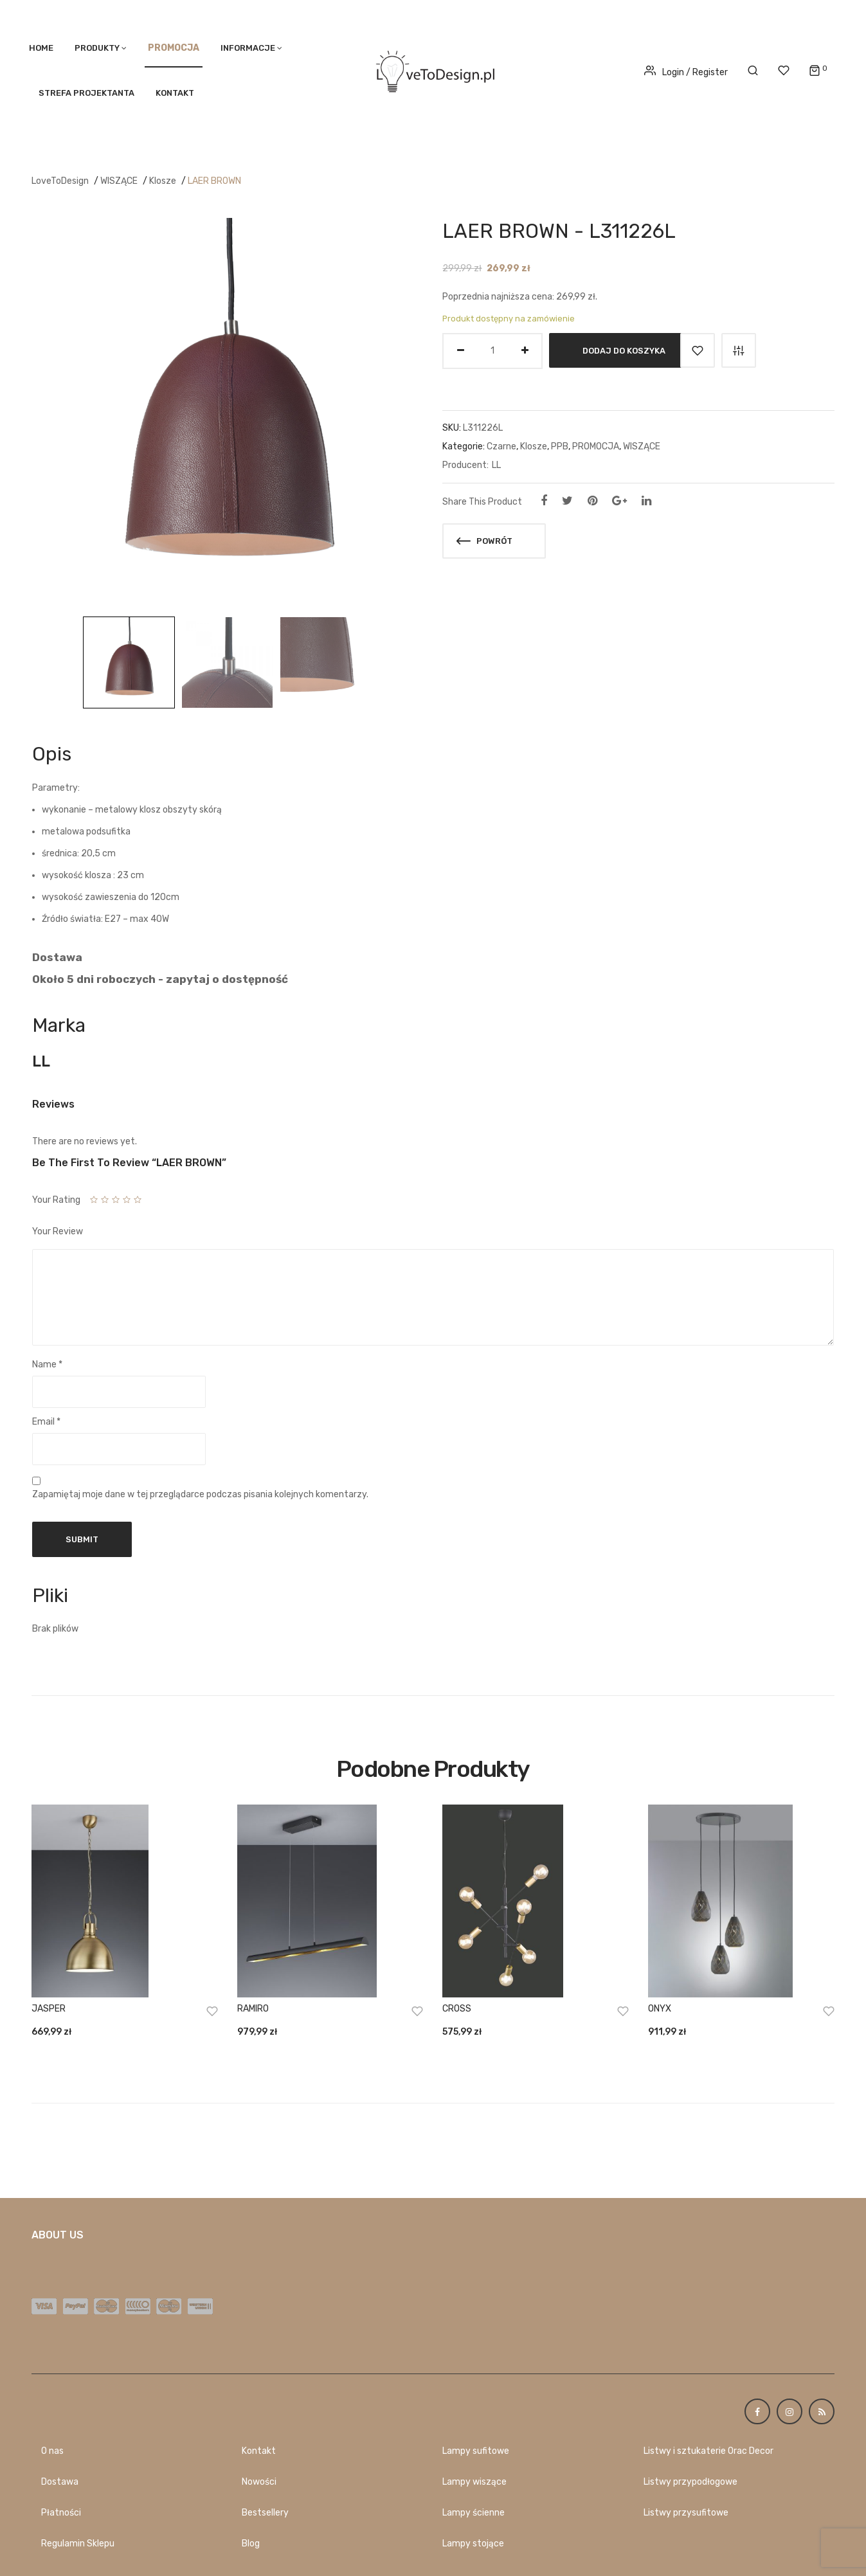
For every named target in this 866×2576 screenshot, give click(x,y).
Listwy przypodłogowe (690, 2481)
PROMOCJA (595, 446)
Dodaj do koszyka (623, 350)
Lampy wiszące (474, 2481)
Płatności (61, 2512)
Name (47, 1364)
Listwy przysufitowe (686, 2512)
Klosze (162, 181)
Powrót (484, 541)
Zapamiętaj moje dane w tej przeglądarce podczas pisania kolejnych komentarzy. (200, 1494)
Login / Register (686, 72)
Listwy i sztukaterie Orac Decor (708, 2450)
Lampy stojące (473, 2543)
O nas (52, 2450)
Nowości (259, 2481)
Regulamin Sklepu (77, 2543)
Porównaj (738, 350)
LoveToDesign (60, 181)
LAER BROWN (214, 181)
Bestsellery (265, 2512)
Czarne (501, 446)
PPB (559, 446)
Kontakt (175, 93)
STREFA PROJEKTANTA (86, 93)
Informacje (248, 48)
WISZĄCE (119, 181)
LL (496, 465)
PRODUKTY (97, 48)
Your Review (57, 1231)
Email (46, 1421)
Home (41, 48)
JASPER (49, 2008)
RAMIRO (253, 2008)
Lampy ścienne (473, 2512)
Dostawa (59, 2481)
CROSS (456, 2008)
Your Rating (56, 1199)
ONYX (659, 2008)
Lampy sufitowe (475, 2450)
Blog (251, 2543)
